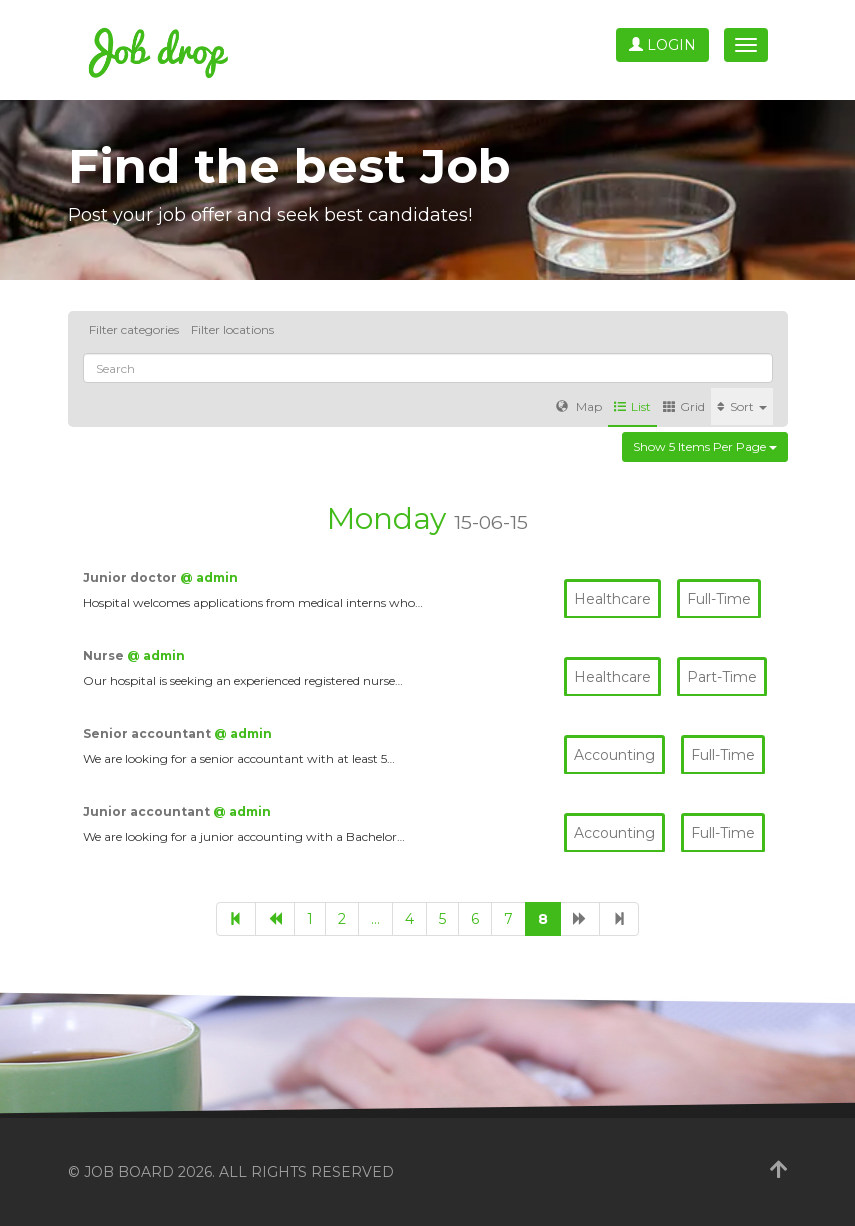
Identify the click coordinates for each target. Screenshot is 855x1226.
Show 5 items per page (705, 446)
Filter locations (232, 329)
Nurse (105, 655)
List (632, 406)
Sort (742, 406)
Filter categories (134, 329)
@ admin (209, 577)
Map (579, 406)
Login (662, 45)
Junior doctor (131, 577)
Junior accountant (148, 811)
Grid (684, 406)
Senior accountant (148, 733)
